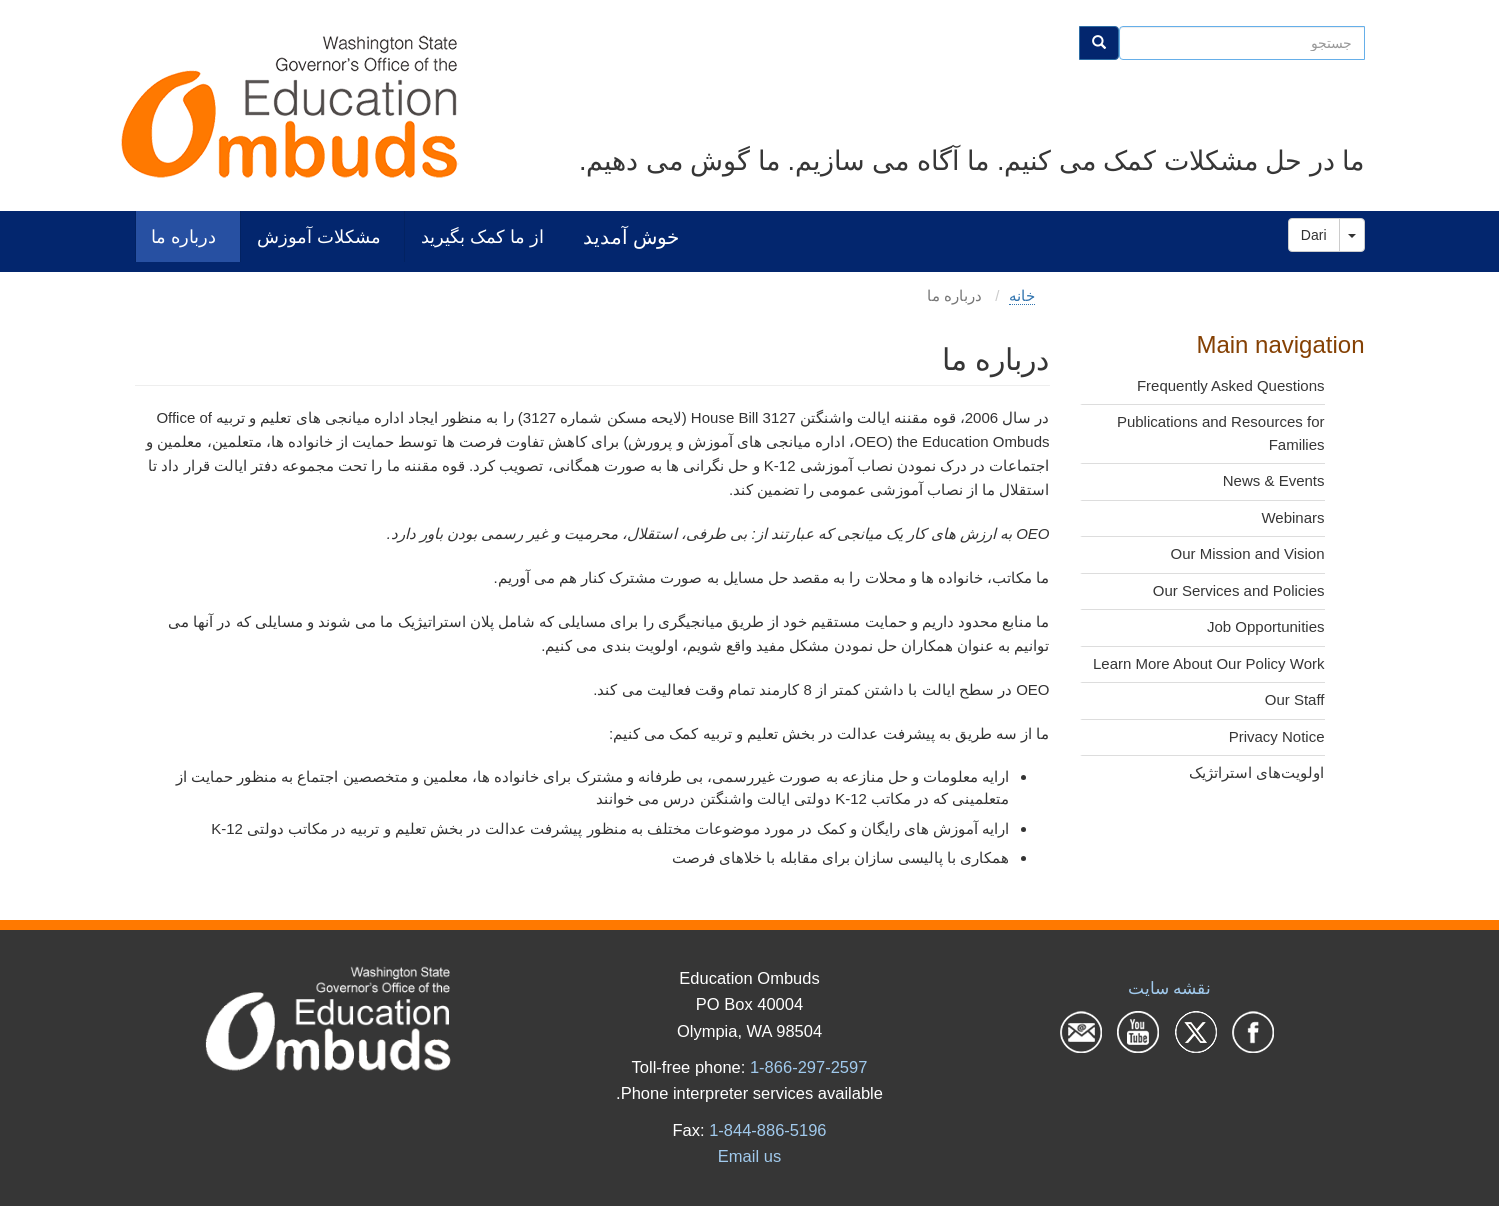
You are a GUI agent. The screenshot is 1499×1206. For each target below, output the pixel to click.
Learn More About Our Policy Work (1209, 663)
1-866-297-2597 (808, 1067)
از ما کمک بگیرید (482, 236)
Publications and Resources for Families (1221, 433)
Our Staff (1295, 699)
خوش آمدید (631, 236)
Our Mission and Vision (1248, 553)
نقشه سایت (1170, 988)
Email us (749, 1156)
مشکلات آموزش (319, 236)
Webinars (1292, 517)
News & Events (1274, 480)
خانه (1022, 295)
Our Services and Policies (1239, 590)
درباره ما (183, 236)
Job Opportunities (1266, 626)
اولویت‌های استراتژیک (1256, 772)
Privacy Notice (1277, 736)
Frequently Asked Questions (1231, 385)
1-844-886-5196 (767, 1130)
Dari (1314, 235)
